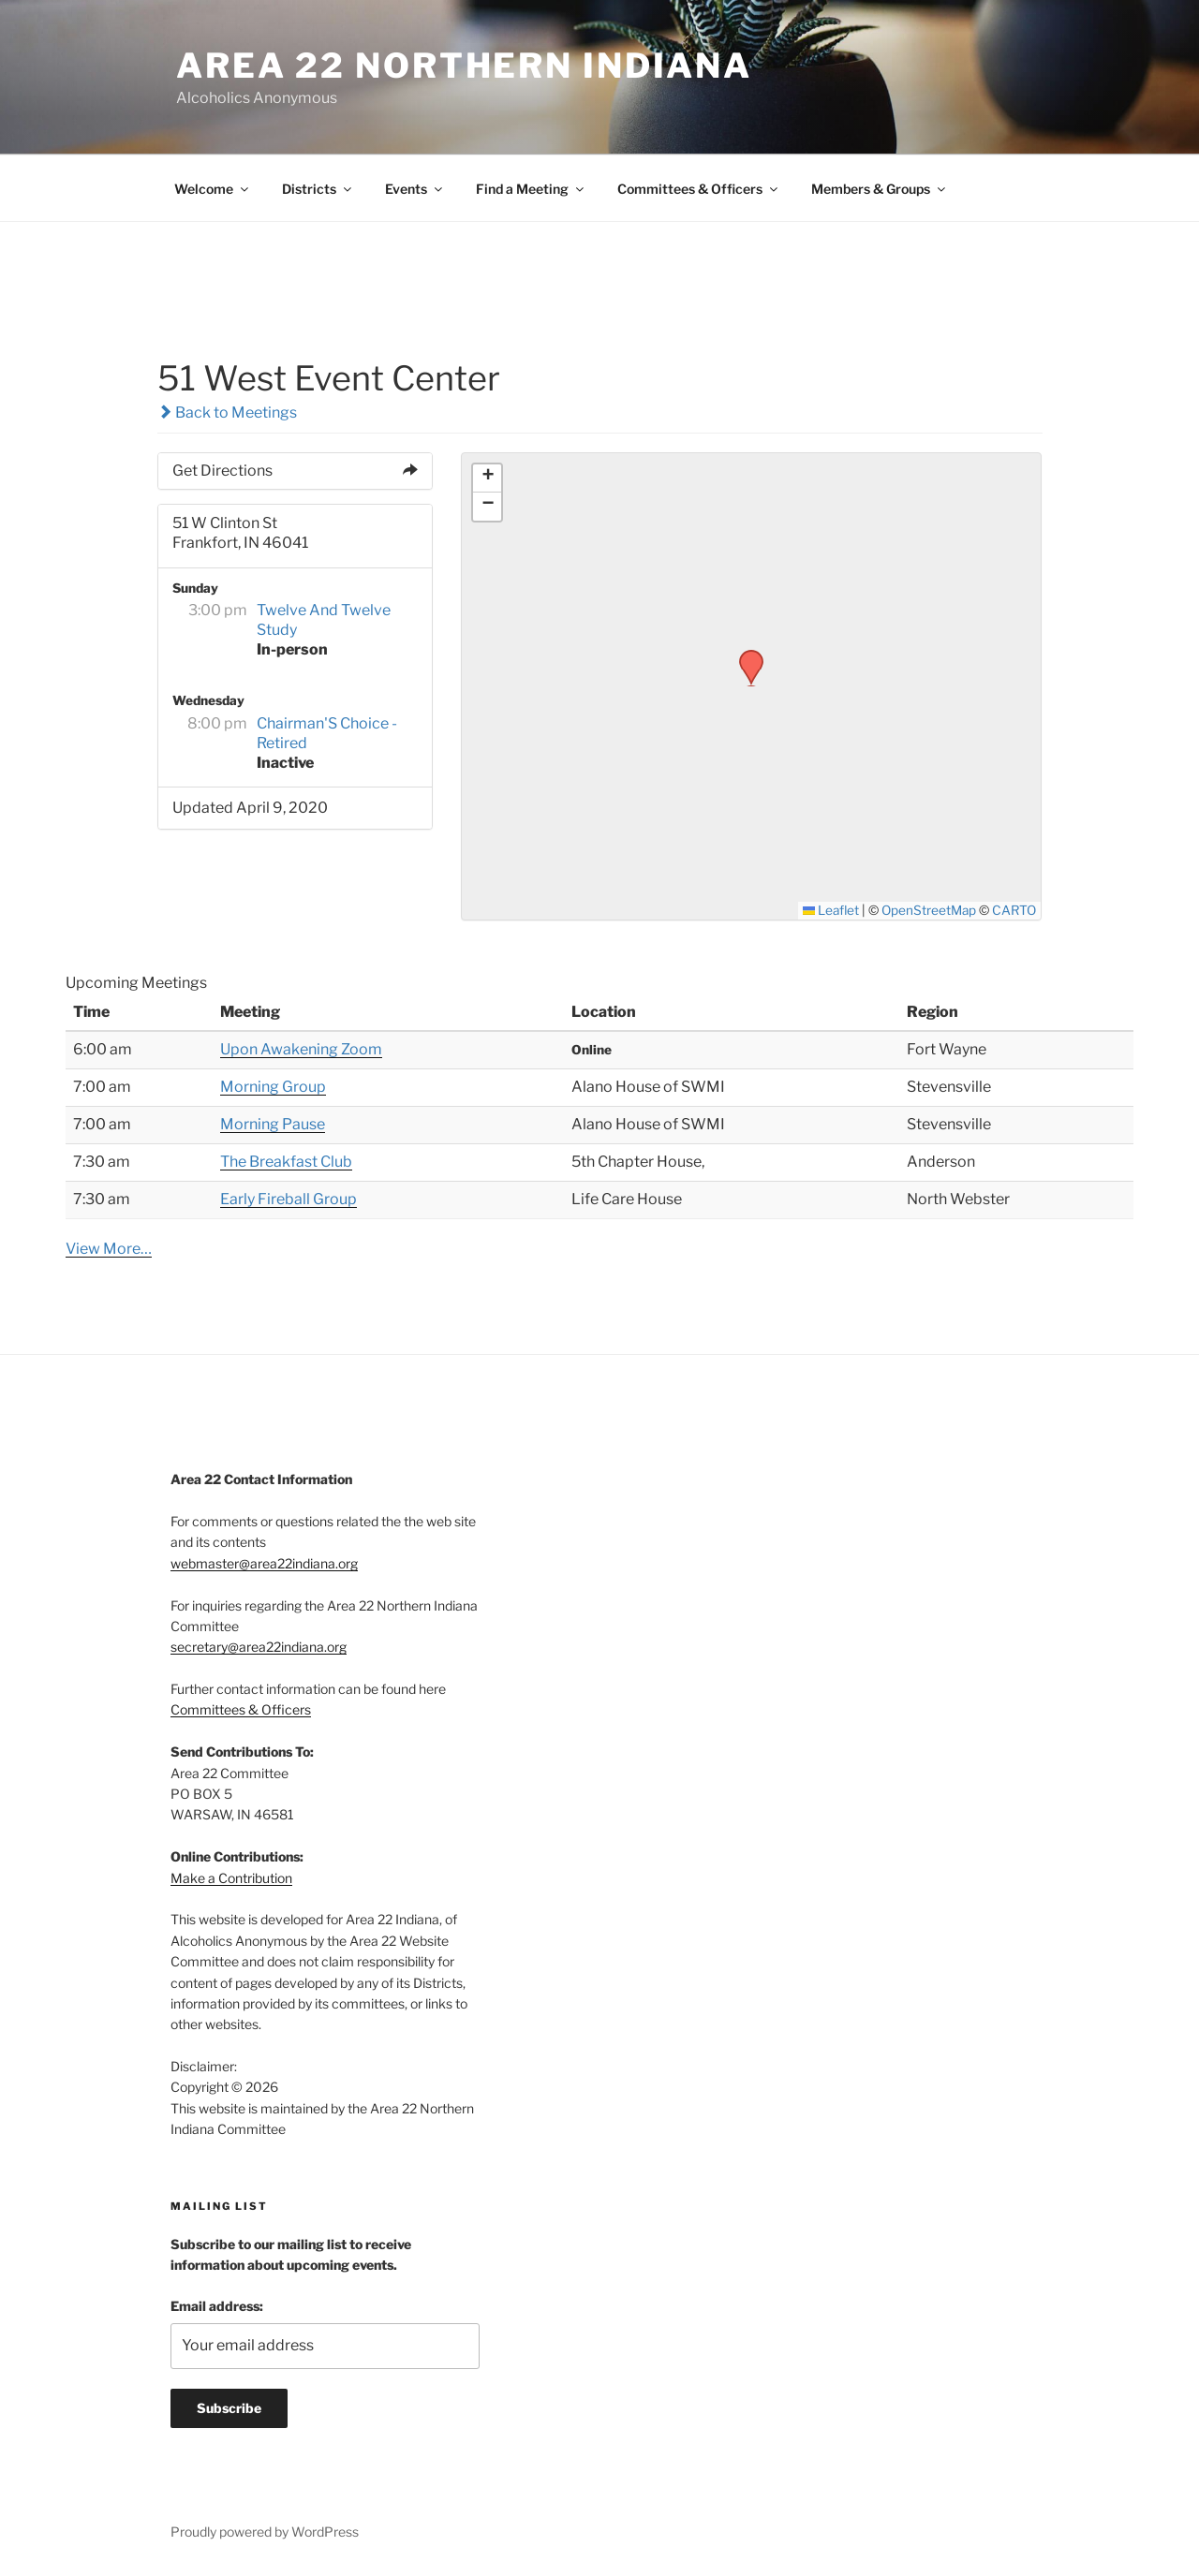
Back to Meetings (227, 412)
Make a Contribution (231, 1878)
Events (415, 189)
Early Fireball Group (288, 1199)
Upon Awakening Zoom (301, 1049)
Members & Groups (879, 189)
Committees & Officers (698, 189)
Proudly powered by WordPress (264, 2531)
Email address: (216, 2306)
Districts (318, 189)
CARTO (1014, 910)
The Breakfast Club (286, 1161)
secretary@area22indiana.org (258, 1647)
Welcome (212, 189)
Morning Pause (272, 1124)
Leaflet (831, 910)
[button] (744, 655)
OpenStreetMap (928, 910)
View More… (109, 1249)
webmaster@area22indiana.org (264, 1563)
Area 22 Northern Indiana (464, 65)
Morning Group (273, 1087)
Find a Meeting (531, 189)
